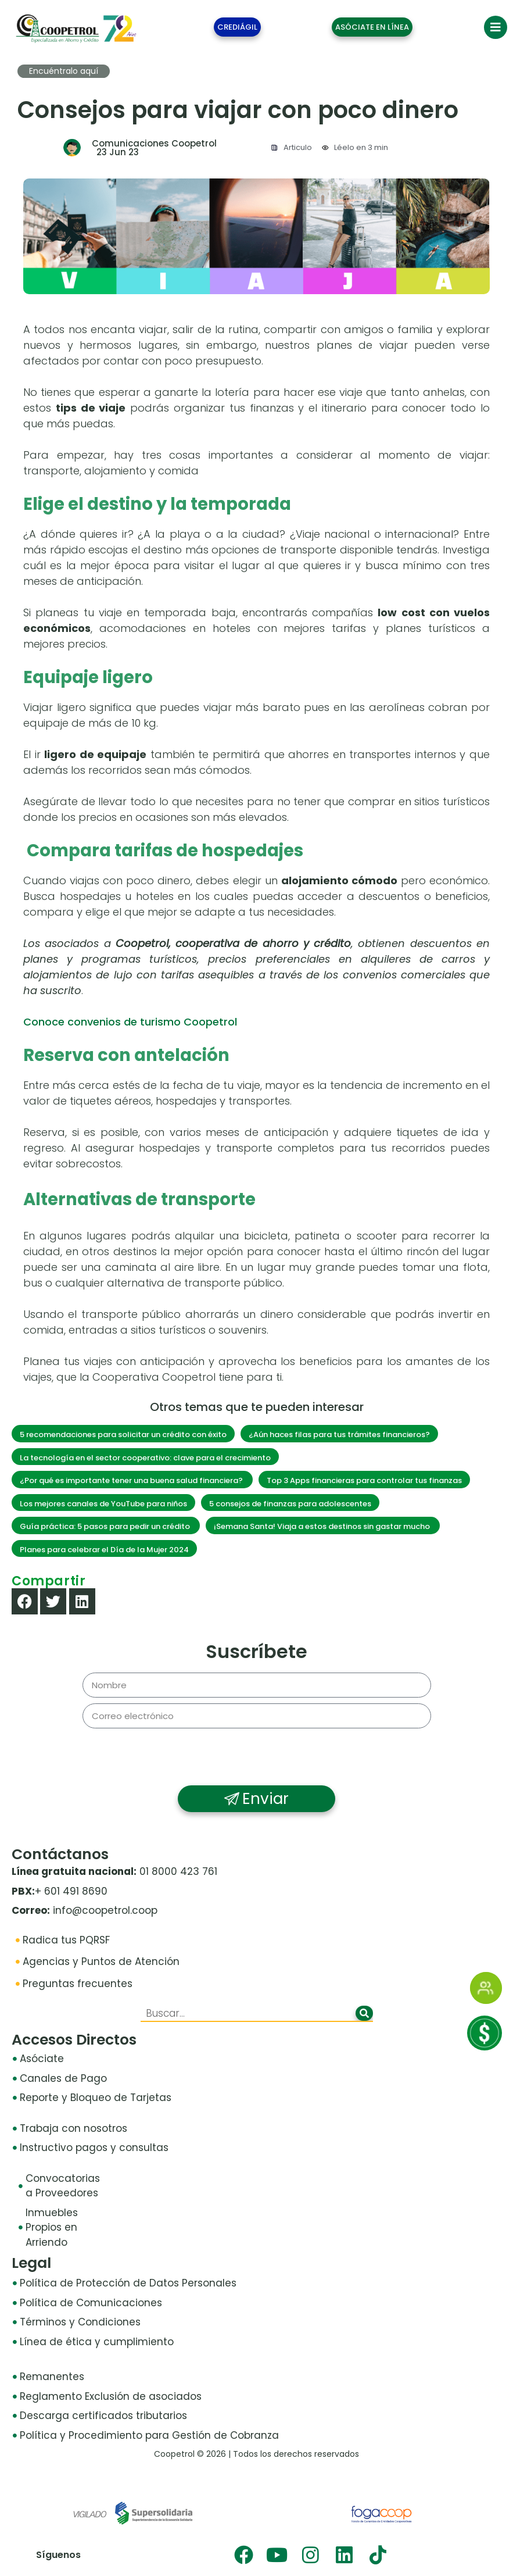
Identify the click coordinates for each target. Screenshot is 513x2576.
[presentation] (256, 1757)
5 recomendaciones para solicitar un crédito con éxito (123, 1434)
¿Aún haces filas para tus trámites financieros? (339, 1434)
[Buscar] (364, 2013)
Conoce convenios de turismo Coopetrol (130, 1021)
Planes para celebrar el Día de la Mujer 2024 (104, 1549)
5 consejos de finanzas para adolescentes (290, 1503)
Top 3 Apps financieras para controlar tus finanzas (364, 1480)
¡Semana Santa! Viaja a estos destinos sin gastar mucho (323, 1526)
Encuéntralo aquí (63, 71)
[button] (25, 1601)
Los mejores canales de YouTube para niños (103, 1503)
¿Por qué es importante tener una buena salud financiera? (132, 1480)
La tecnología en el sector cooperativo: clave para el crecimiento (145, 1457)
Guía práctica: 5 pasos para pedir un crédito (106, 1526)
